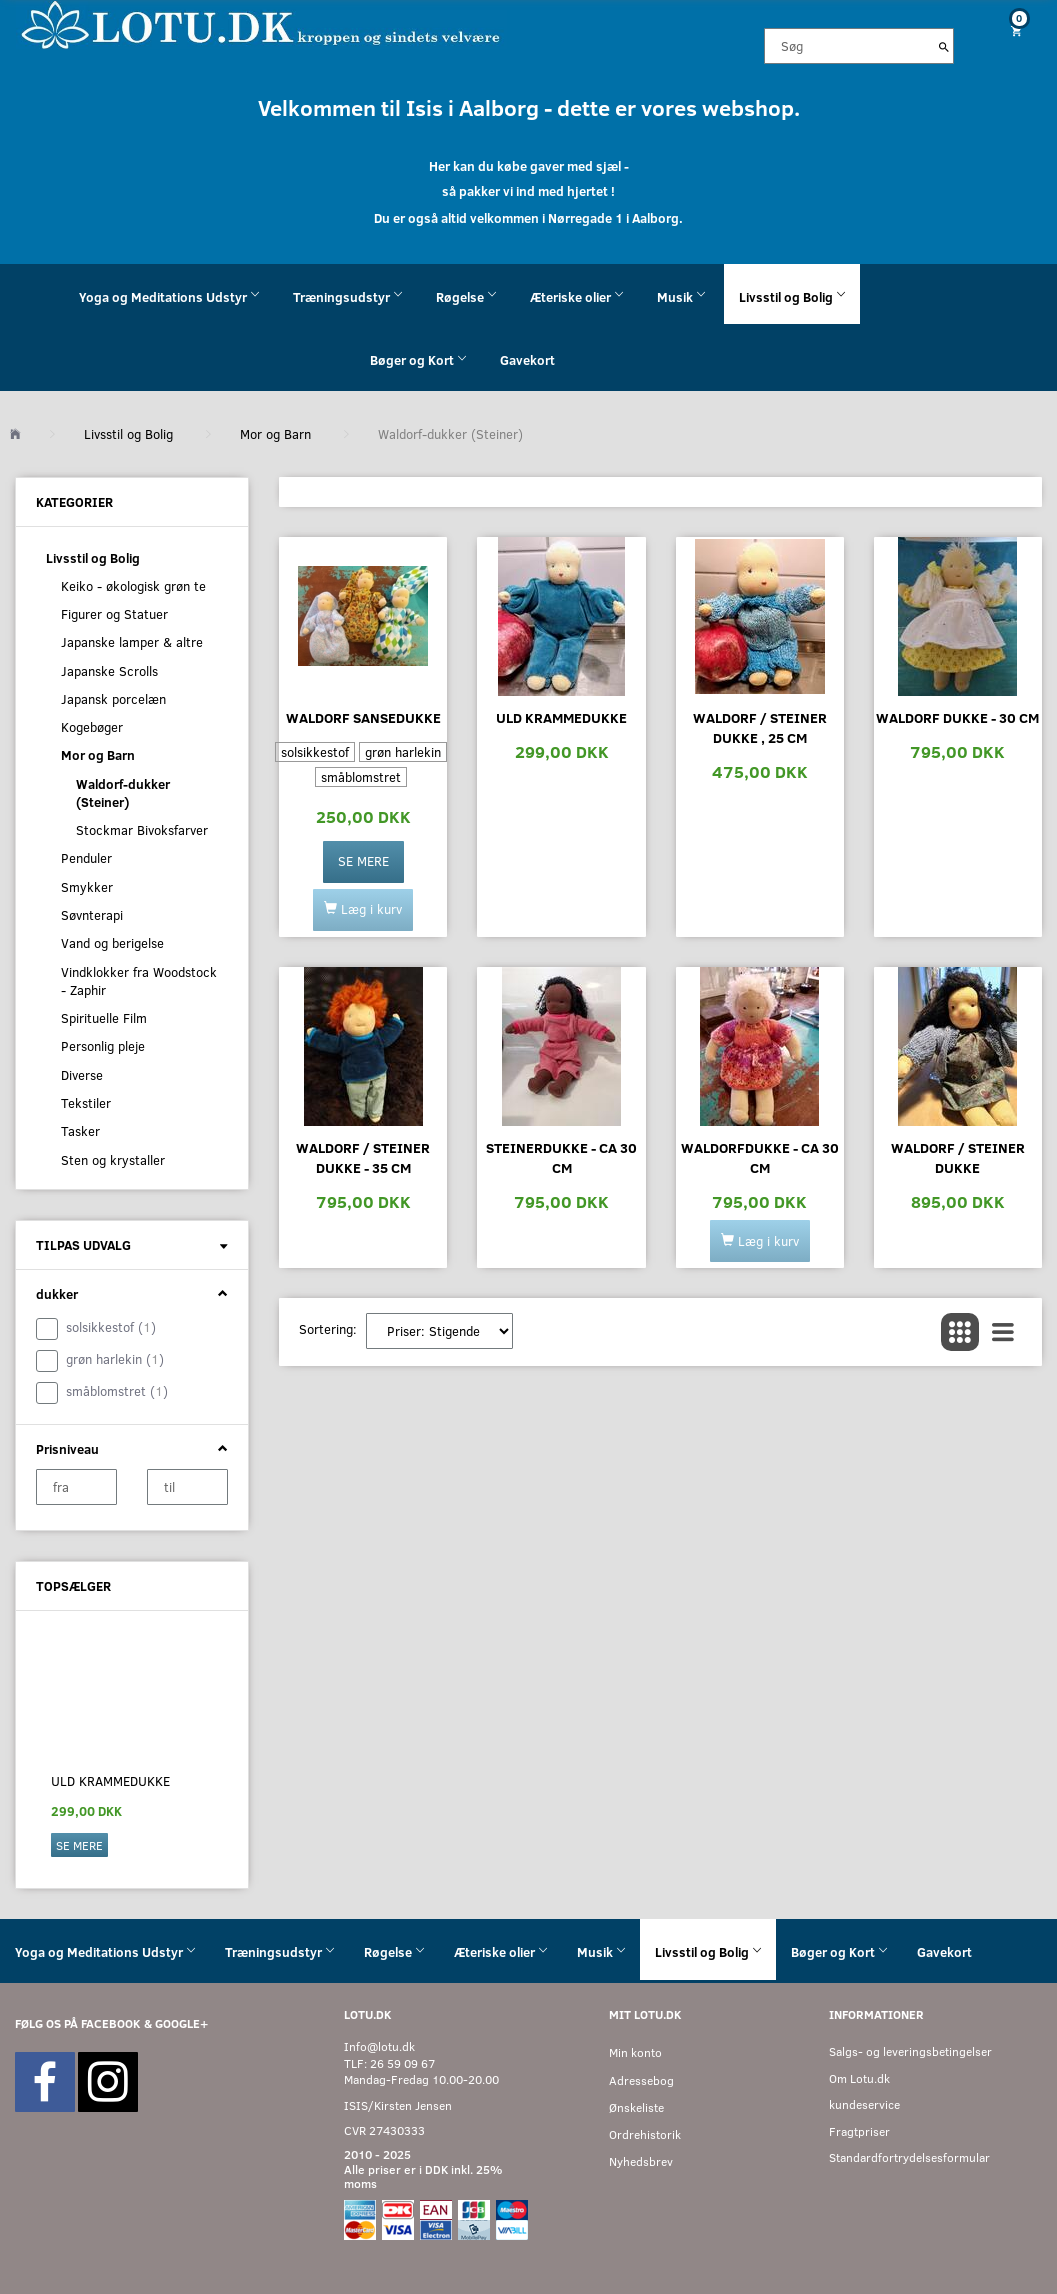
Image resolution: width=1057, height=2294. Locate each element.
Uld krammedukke (110, 1781)
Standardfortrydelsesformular (909, 2157)
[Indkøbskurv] (1013, 30)
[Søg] (944, 46)
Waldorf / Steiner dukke (958, 1157)
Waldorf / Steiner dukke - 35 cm (363, 1157)
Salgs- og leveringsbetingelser (910, 2051)
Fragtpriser (859, 2131)
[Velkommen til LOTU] (261, 23)
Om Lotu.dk (859, 2078)
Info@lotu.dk (379, 2046)
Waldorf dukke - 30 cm (957, 717)
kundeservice (864, 2104)
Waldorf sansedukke (363, 717)
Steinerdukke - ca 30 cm (561, 1157)
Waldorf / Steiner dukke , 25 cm (760, 727)
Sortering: (328, 1329)
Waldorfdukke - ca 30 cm (760, 1157)
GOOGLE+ (181, 2023)
